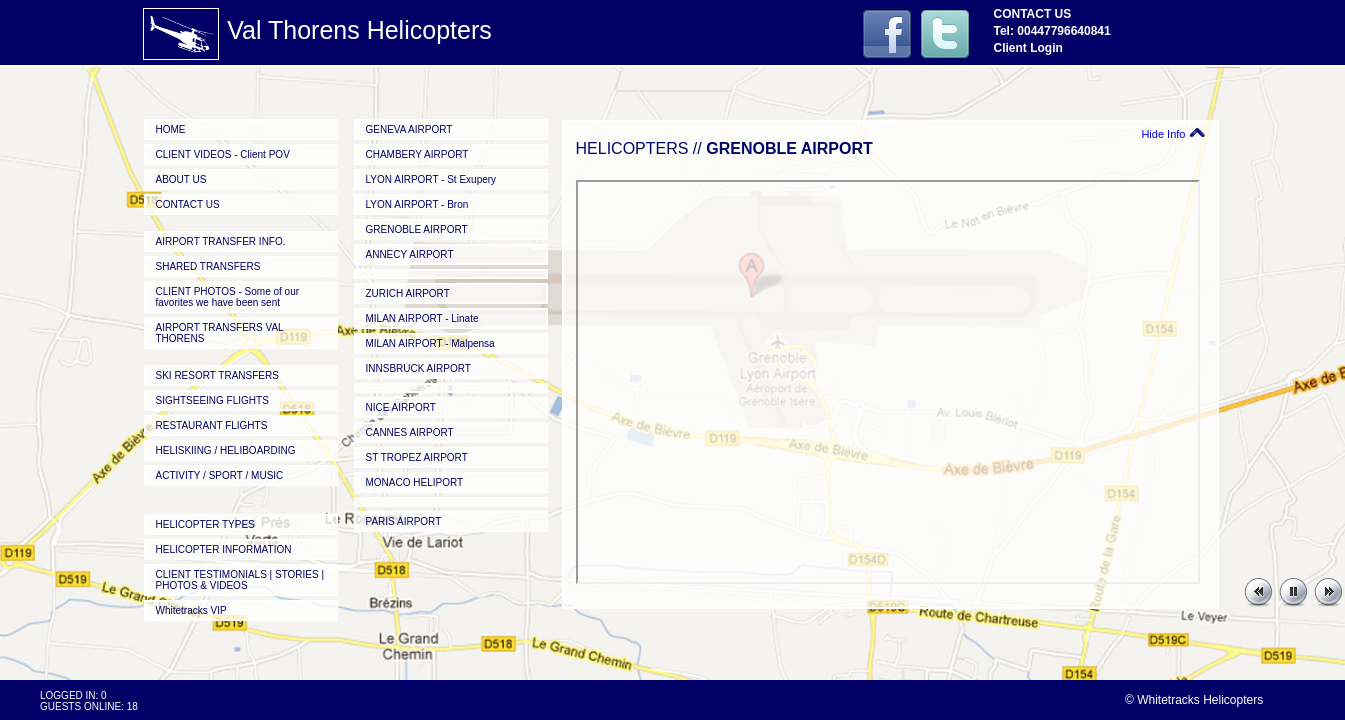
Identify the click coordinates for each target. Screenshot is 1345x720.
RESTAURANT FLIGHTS (212, 425)
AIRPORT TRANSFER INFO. (221, 241)
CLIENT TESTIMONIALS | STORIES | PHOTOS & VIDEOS (240, 580)
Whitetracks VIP (191, 610)
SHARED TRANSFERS (208, 266)
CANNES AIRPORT (410, 432)
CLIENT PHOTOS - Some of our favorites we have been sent (228, 297)
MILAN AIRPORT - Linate (422, 318)
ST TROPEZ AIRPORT (417, 457)
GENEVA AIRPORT (409, 129)
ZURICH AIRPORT (408, 293)
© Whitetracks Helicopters (1194, 700)
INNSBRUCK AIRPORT (418, 368)
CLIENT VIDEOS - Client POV (223, 154)
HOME (171, 129)
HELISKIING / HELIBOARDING (226, 450)
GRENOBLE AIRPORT (417, 229)
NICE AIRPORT (401, 407)
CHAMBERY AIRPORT (417, 154)
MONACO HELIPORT (415, 482)
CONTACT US (188, 204)
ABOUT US (181, 179)
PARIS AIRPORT (404, 521)
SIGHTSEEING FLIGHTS (212, 400)
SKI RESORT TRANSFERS (217, 375)
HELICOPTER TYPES (205, 524)
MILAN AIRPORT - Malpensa (430, 343)
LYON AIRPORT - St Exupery (431, 179)
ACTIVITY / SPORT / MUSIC (220, 475)
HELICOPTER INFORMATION (224, 549)
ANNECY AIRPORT (410, 254)
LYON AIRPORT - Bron (417, 204)
